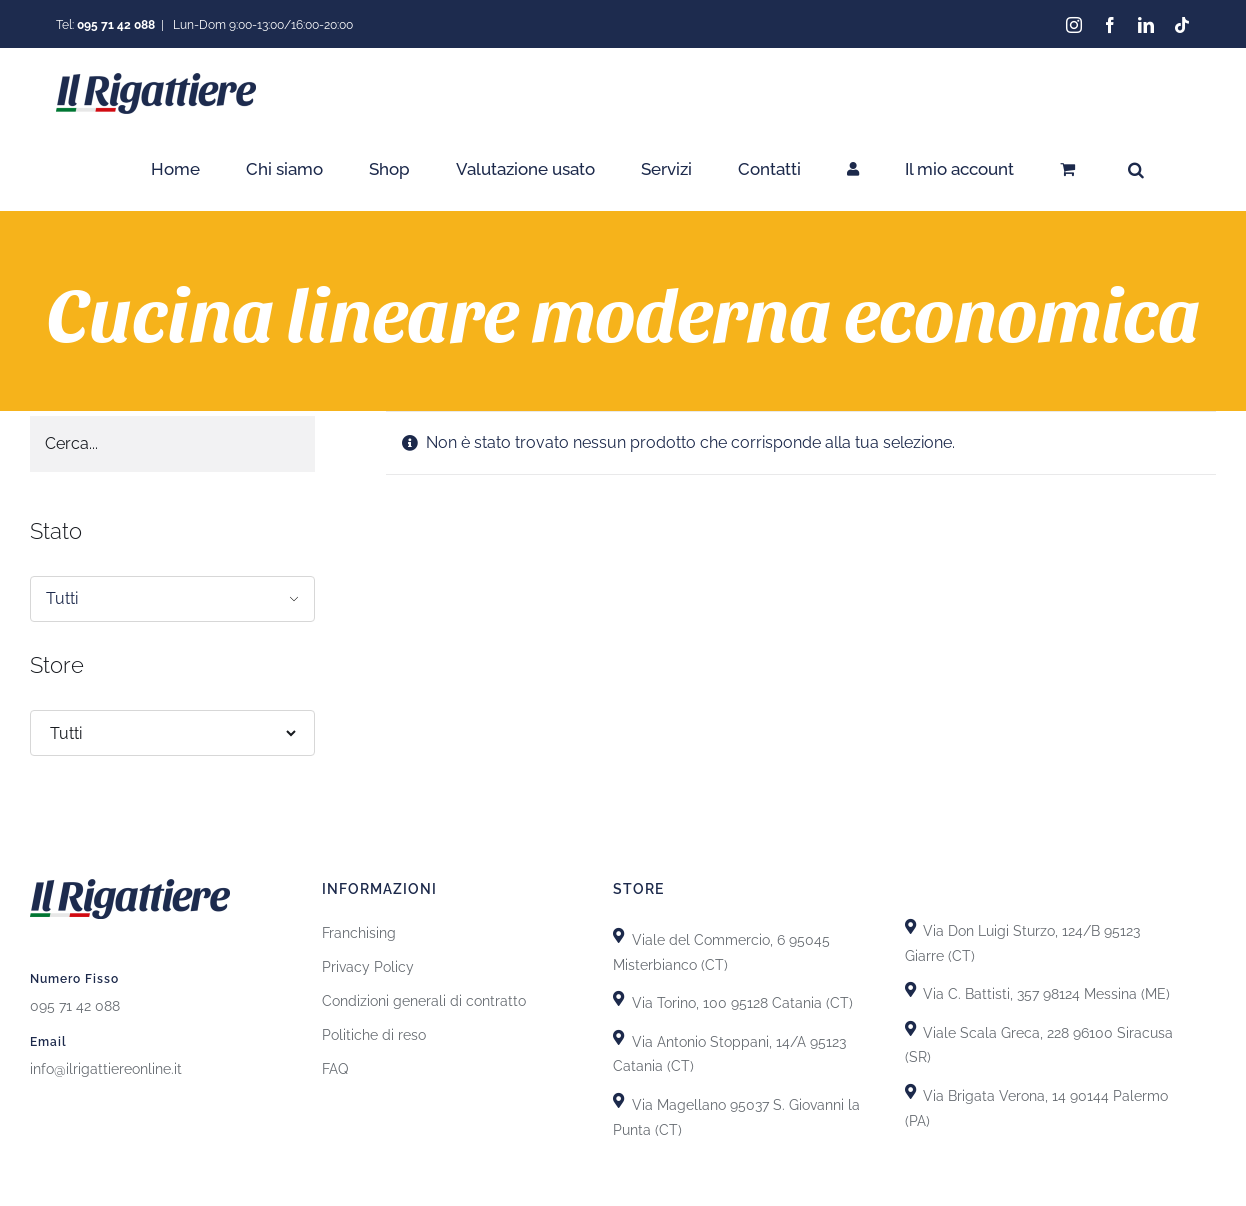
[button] (1136, 169)
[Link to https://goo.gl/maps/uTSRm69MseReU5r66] (618, 993)
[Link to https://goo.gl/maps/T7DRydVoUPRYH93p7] (910, 984)
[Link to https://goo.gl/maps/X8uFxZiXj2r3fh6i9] (618, 930)
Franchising (359, 928)
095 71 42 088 (75, 1000)
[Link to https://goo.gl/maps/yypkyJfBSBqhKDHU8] (910, 1022)
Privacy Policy (368, 962)
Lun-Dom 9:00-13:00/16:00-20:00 (261, 25)
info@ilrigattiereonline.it (106, 1063)
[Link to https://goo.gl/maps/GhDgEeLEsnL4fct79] (618, 1031)
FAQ (335, 1064)
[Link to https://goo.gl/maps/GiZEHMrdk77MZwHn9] (618, 1095)
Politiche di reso (374, 1030)
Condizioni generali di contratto (424, 996)
